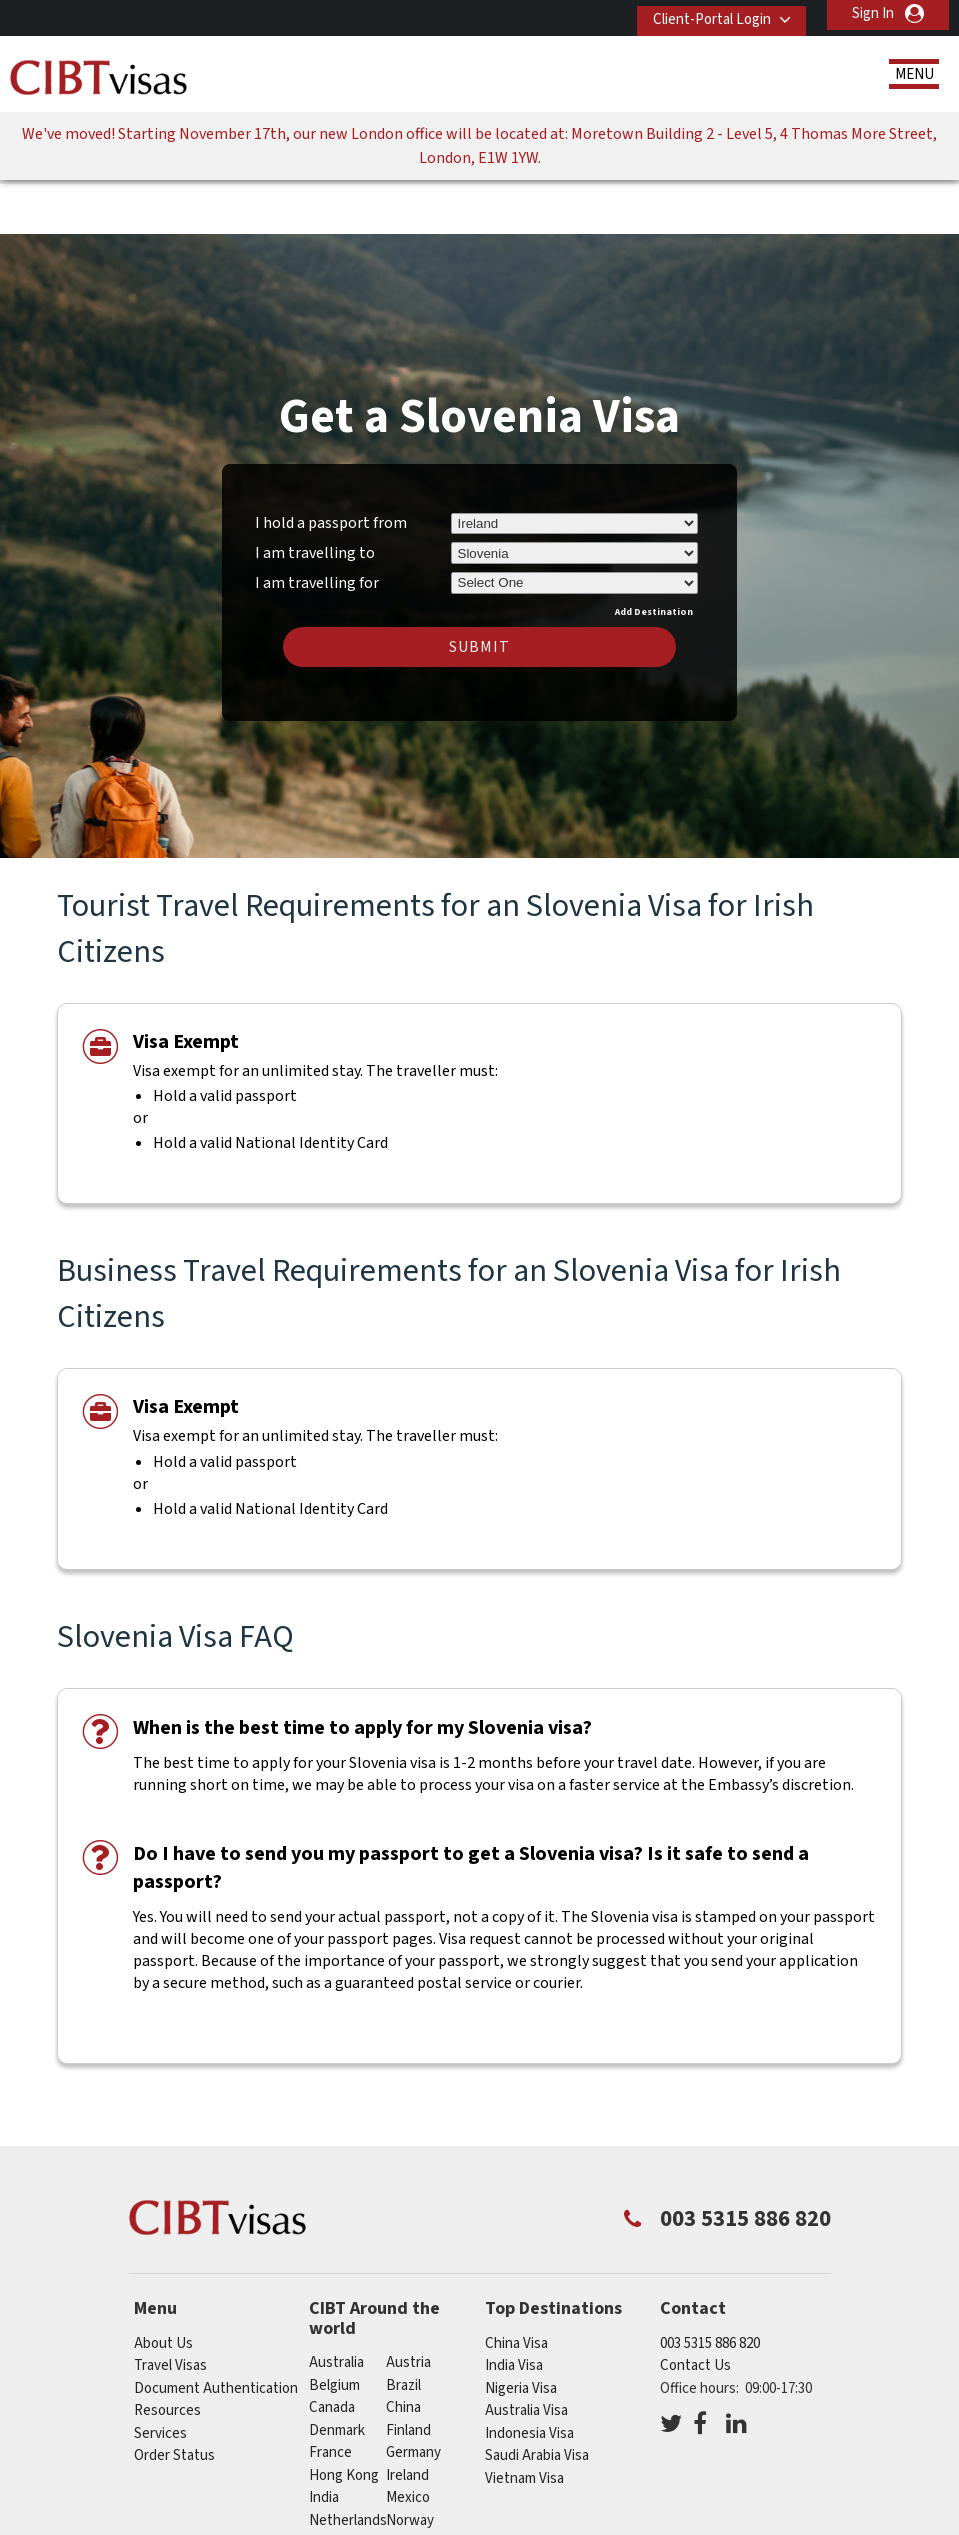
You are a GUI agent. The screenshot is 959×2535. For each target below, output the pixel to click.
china (403, 2345)
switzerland (423, 2503)
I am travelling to (315, 491)
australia (336, 2300)
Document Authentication (216, 2326)
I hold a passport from (331, 461)
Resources (167, 2348)
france (330, 2390)
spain (403, 2480)
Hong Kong (344, 2413)
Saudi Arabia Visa (537, 2393)
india (324, 2435)
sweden (334, 2503)
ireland (407, 2413)
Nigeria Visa (521, 2326)
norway (410, 2458)
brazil (403, 2323)
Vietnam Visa (524, 2416)
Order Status (174, 2393)
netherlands (348, 2458)
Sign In (873, 13)
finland (408, 2368)
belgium (334, 2323)
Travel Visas (170, 2303)
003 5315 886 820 (710, 2281)
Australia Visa (526, 2348)
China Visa (516, 2281)
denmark (337, 2368)
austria (408, 2300)
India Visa (514, 2303)
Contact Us (695, 2303)
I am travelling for (317, 518)
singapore (340, 2480)
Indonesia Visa (529, 2371)
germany (413, 2390)
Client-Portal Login (702, 13)
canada (332, 2345)
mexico (408, 2435)
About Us (163, 2281)
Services (160, 2371)
